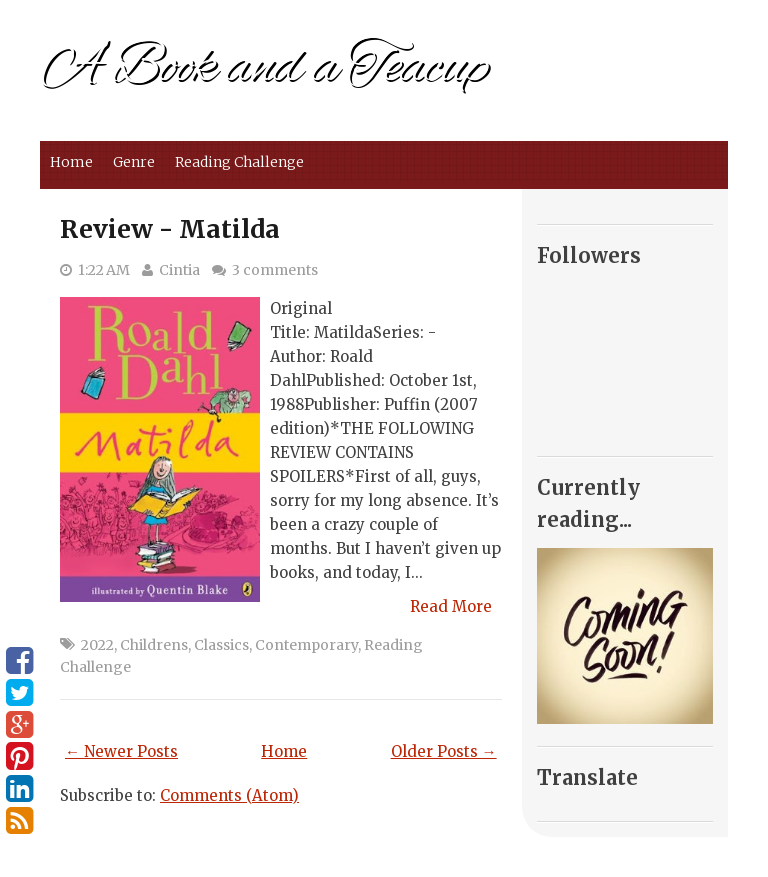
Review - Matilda (170, 229)
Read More (451, 606)
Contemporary (306, 645)
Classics (221, 645)
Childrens (154, 645)
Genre (134, 162)
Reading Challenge (239, 162)
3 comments (275, 270)
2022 (97, 645)
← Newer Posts (121, 751)
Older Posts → (444, 751)
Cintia (179, 270)
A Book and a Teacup (264, 68)
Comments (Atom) (229, 795)
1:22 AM (104, 270)
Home (71, 162)
